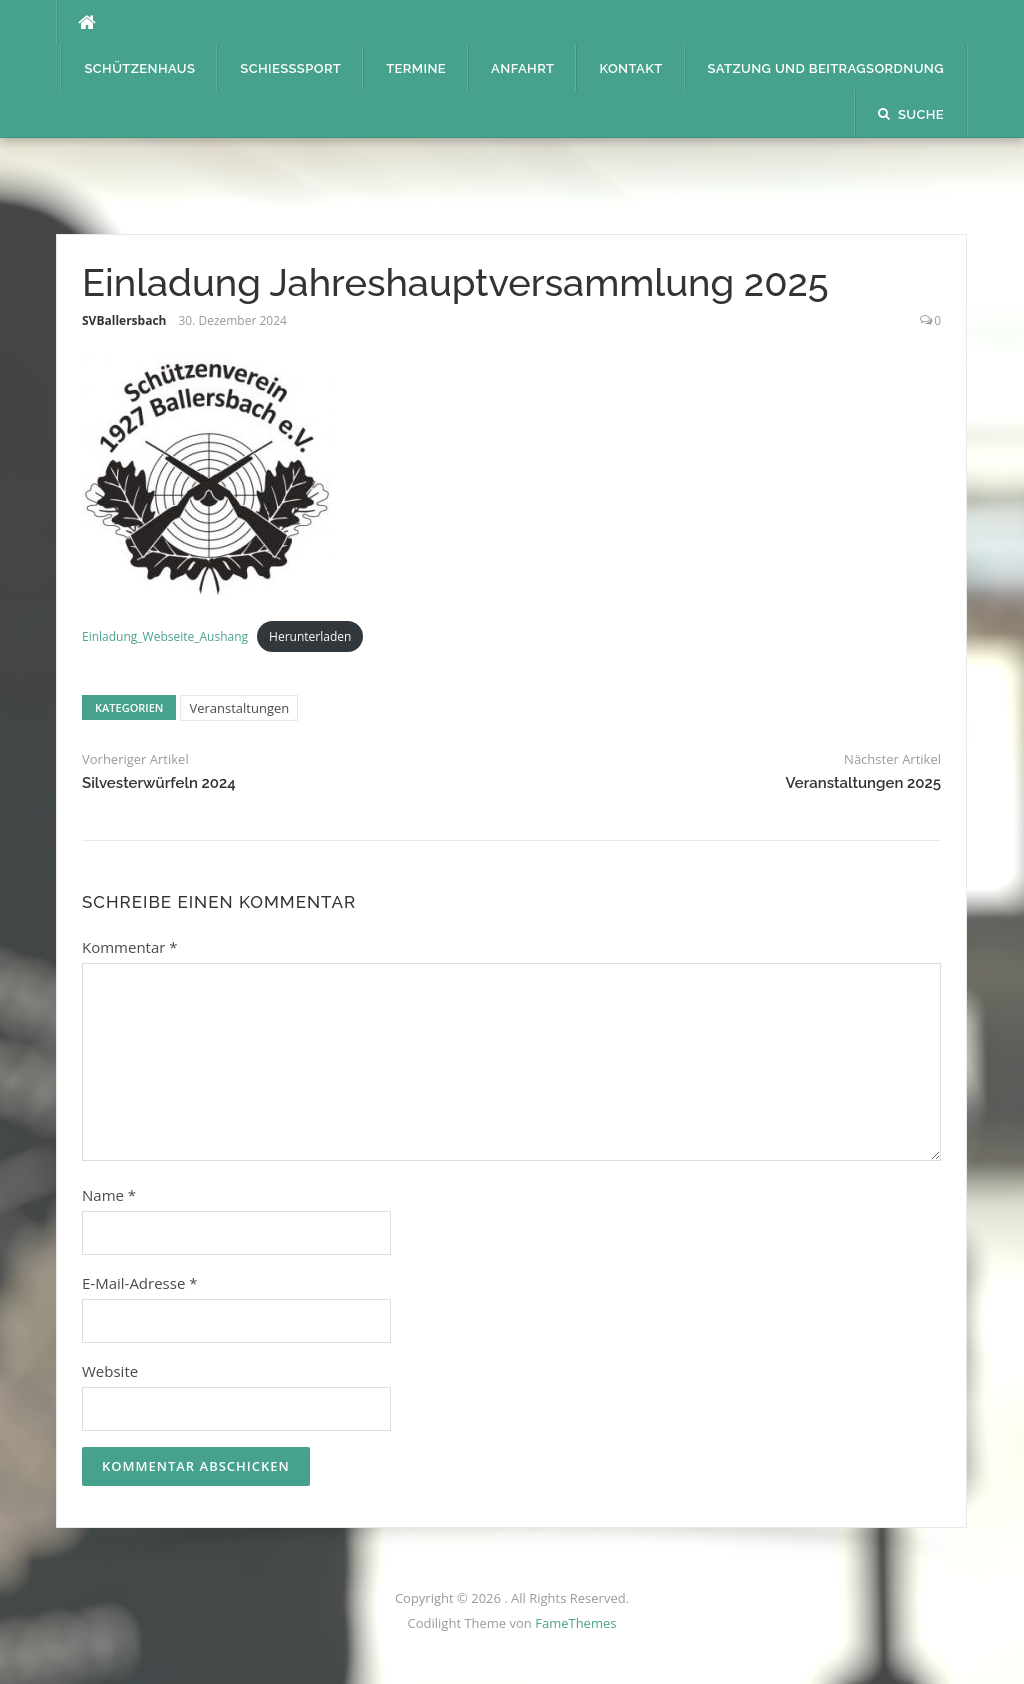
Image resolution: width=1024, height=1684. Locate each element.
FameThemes (575, 1623)
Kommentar (130, 947)
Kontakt (630, 68)
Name (109, 1195)
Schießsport (290, 68)
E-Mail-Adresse (140, 1283)
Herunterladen (310, 636)
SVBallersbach (124, 320)
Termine (416, 68)
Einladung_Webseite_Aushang (165, 636)
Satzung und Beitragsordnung (826, 68)
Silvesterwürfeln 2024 (159, 783)
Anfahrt (522, 68)
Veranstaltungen (239, 708)
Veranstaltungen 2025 (863, 783)
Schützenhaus (139, 68)
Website (110, 1371)
